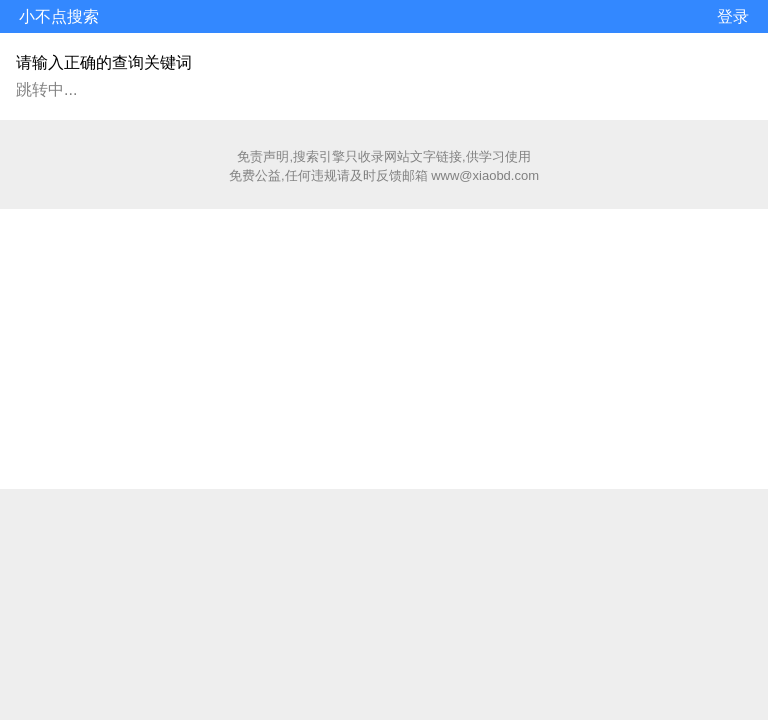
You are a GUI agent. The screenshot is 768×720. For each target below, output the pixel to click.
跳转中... (46, 89)
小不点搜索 (59, 16)
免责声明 (263, 156)
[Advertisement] (384, 349)
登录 (733, 16)
